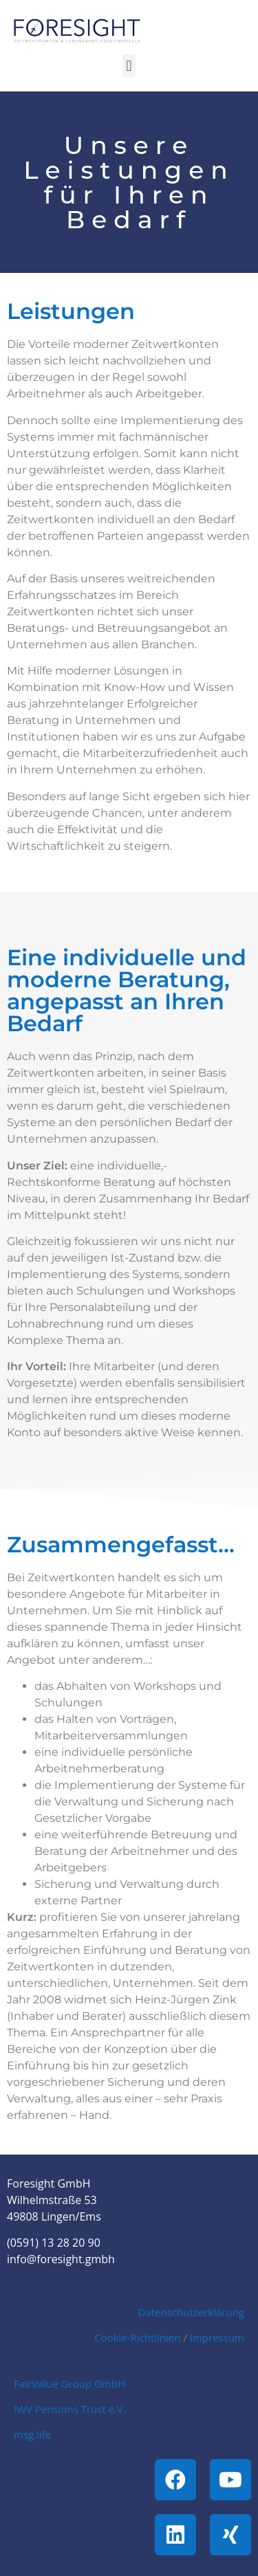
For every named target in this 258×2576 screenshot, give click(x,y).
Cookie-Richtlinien (137, 2337)
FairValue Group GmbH (69, 2383)
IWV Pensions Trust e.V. (70, 2409)
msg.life (32, 2434)
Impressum (217, 2337)
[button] (129, 65)
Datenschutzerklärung (191, 2312)
